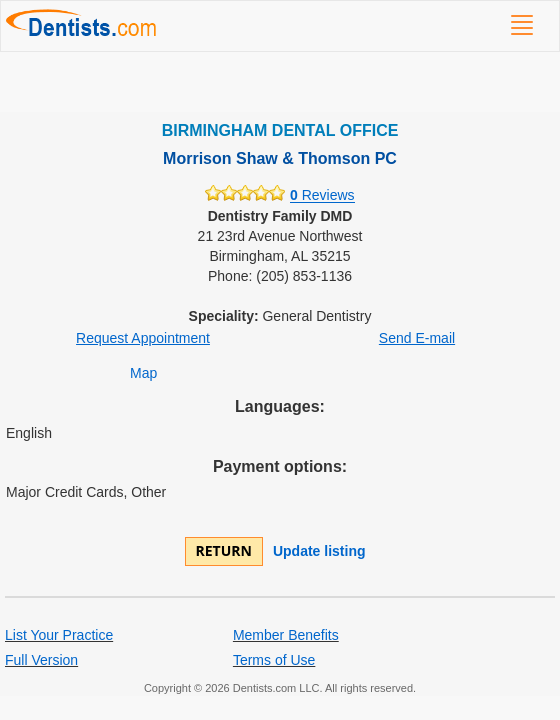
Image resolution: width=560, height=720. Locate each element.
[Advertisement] (280, 82)
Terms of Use (274, 660)
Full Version (41, 660)
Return (224, 550)
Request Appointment (143, 338)
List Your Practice (59, 635)
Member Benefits (286, 635)
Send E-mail (417, 338)
